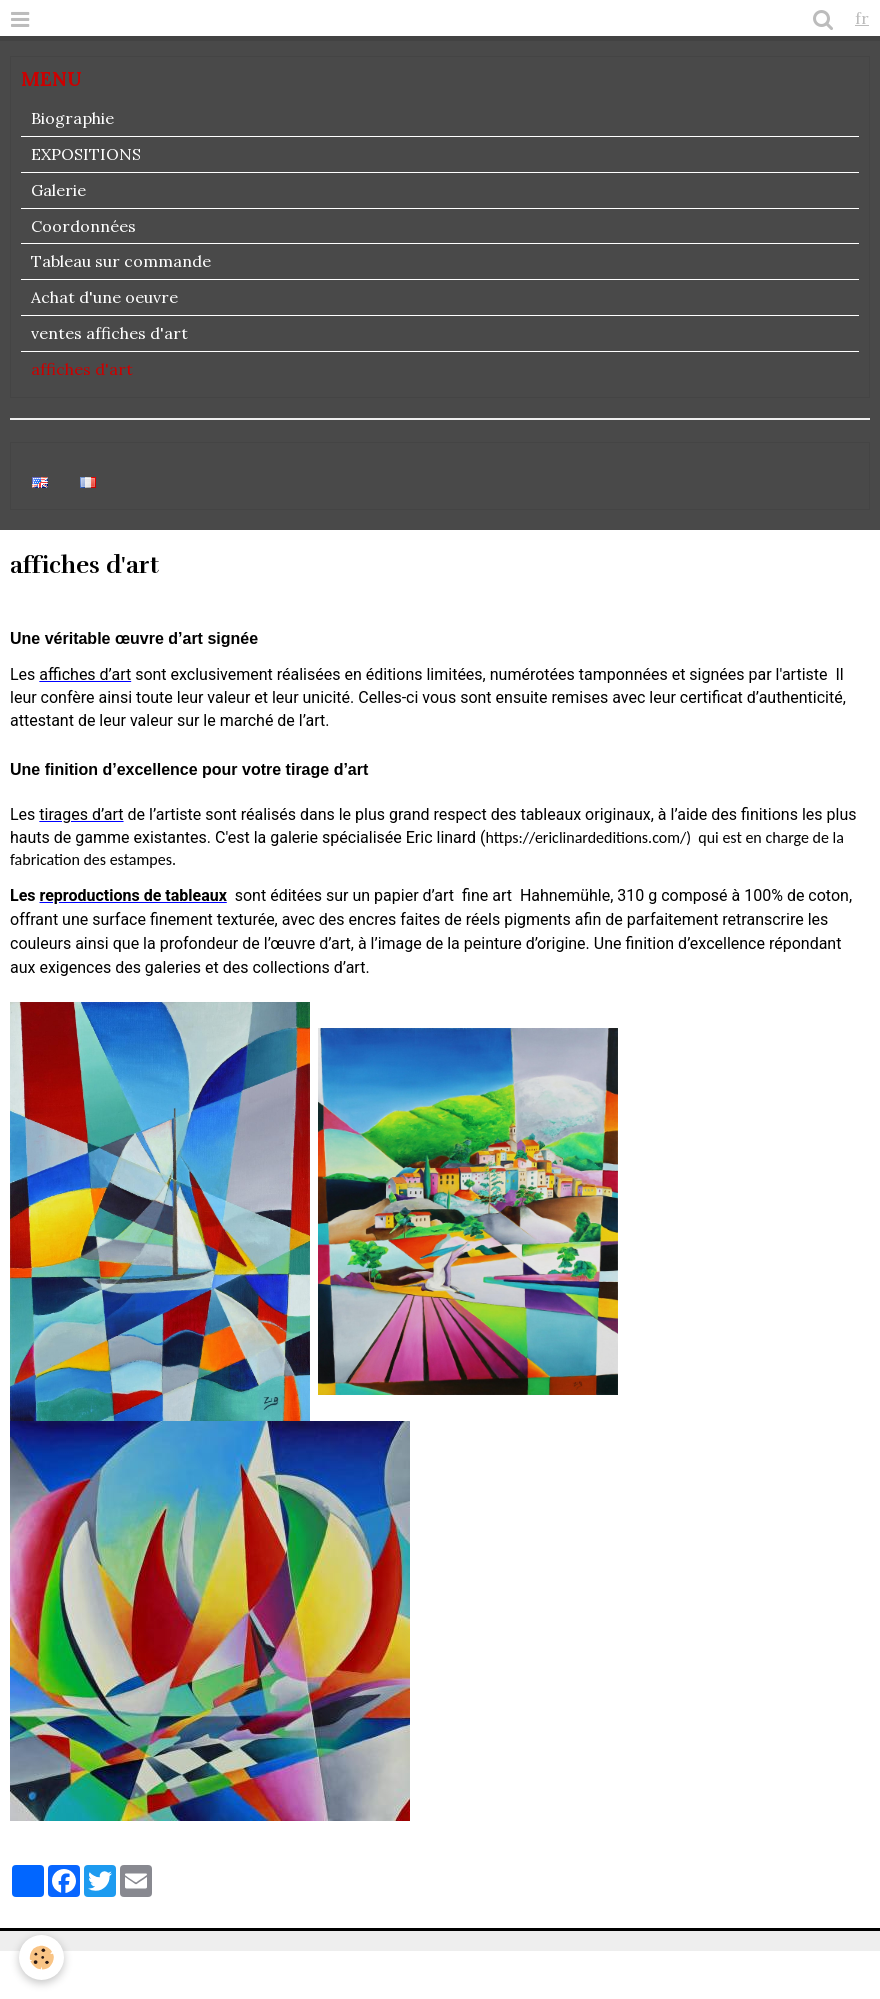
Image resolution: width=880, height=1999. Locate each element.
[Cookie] (42, 1957)
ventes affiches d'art (109, 333)
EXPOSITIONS (86, 154)
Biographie (72, 118)
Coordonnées (83, 226)
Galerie (58, 190)
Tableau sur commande (121, 261)
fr (862, 18)
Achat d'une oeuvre (104, 297)
